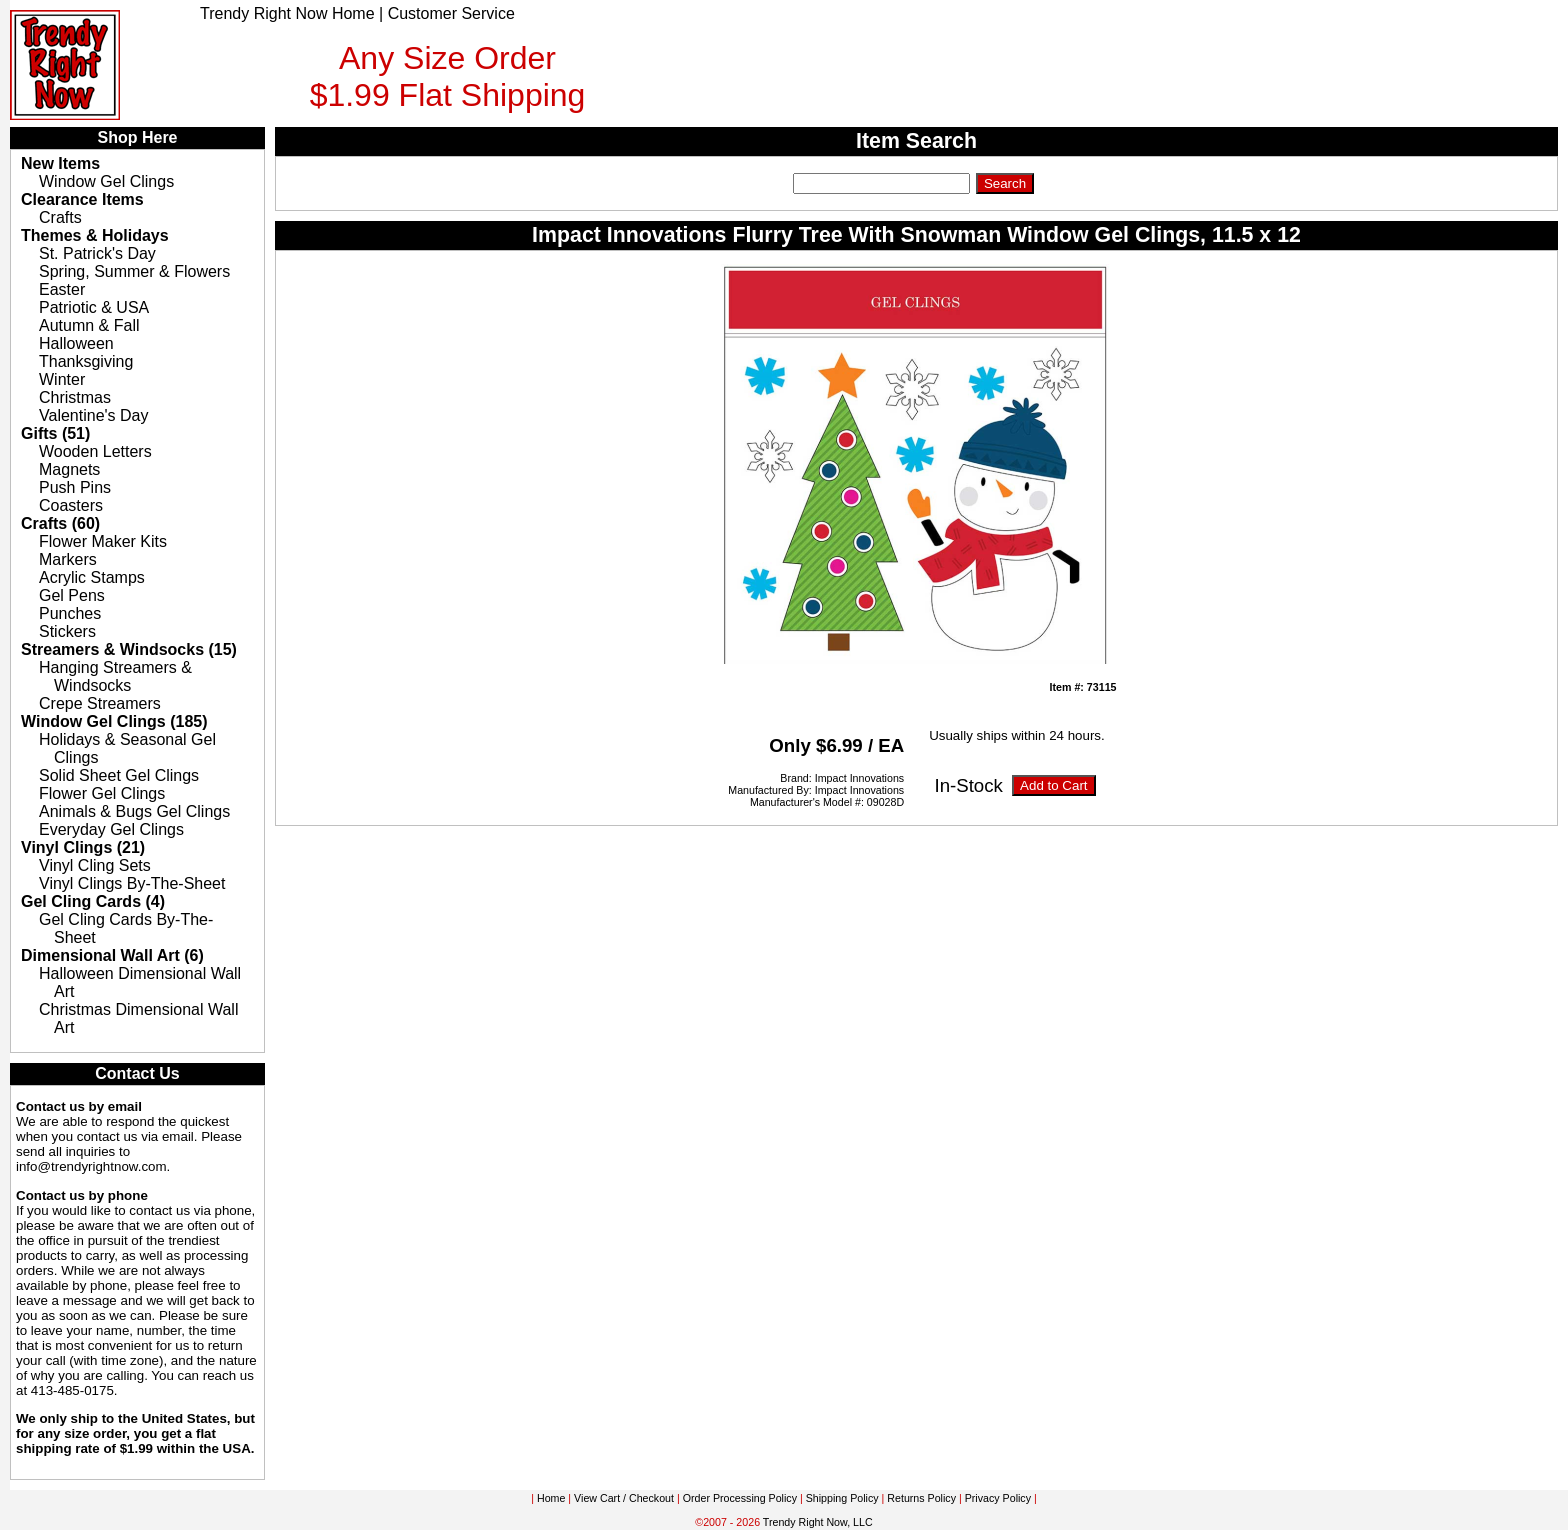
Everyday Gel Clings (111, 829)
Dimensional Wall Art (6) (112, 955)
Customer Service (451, 13)
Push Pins (75, 487)
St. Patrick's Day (97, 253)
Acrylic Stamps (92, 577)
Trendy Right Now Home (287, 13)
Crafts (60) (60, 523)
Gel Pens (72, 595)
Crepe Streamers (100, 703)
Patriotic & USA (94, 307)
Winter (62, 379)
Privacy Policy (998, 1498)
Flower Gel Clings (102, 793)
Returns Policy (921, 1498)
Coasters (71, 505)
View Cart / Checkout (624, 1498)
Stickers (67, 631)
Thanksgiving (86, 361)
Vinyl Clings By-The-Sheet (132, 883)
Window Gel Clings (106, 181)
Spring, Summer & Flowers (134, 271)
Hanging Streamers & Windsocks (115, 676)
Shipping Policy (842, 1498)
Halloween (76, 343)
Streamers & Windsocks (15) (129, 649)
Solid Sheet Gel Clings (119, 775)
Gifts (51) (55, 433)
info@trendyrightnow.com (91, 1166)
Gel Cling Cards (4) (93, 901)
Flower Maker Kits (103, 541)
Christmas (75, 397)
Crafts (60, 217)
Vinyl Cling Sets (95, 865)
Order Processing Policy (740, 1498)
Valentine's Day (93, 415)
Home (551, 1498)
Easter (62, 289)
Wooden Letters (95, 451)
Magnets (69, 469)
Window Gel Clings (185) (114, 721)
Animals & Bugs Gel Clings (134, 811)
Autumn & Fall (89, 325)
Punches (70, 613)
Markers (68, 559)
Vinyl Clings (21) (83, 847)
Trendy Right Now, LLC (818, 1522)
